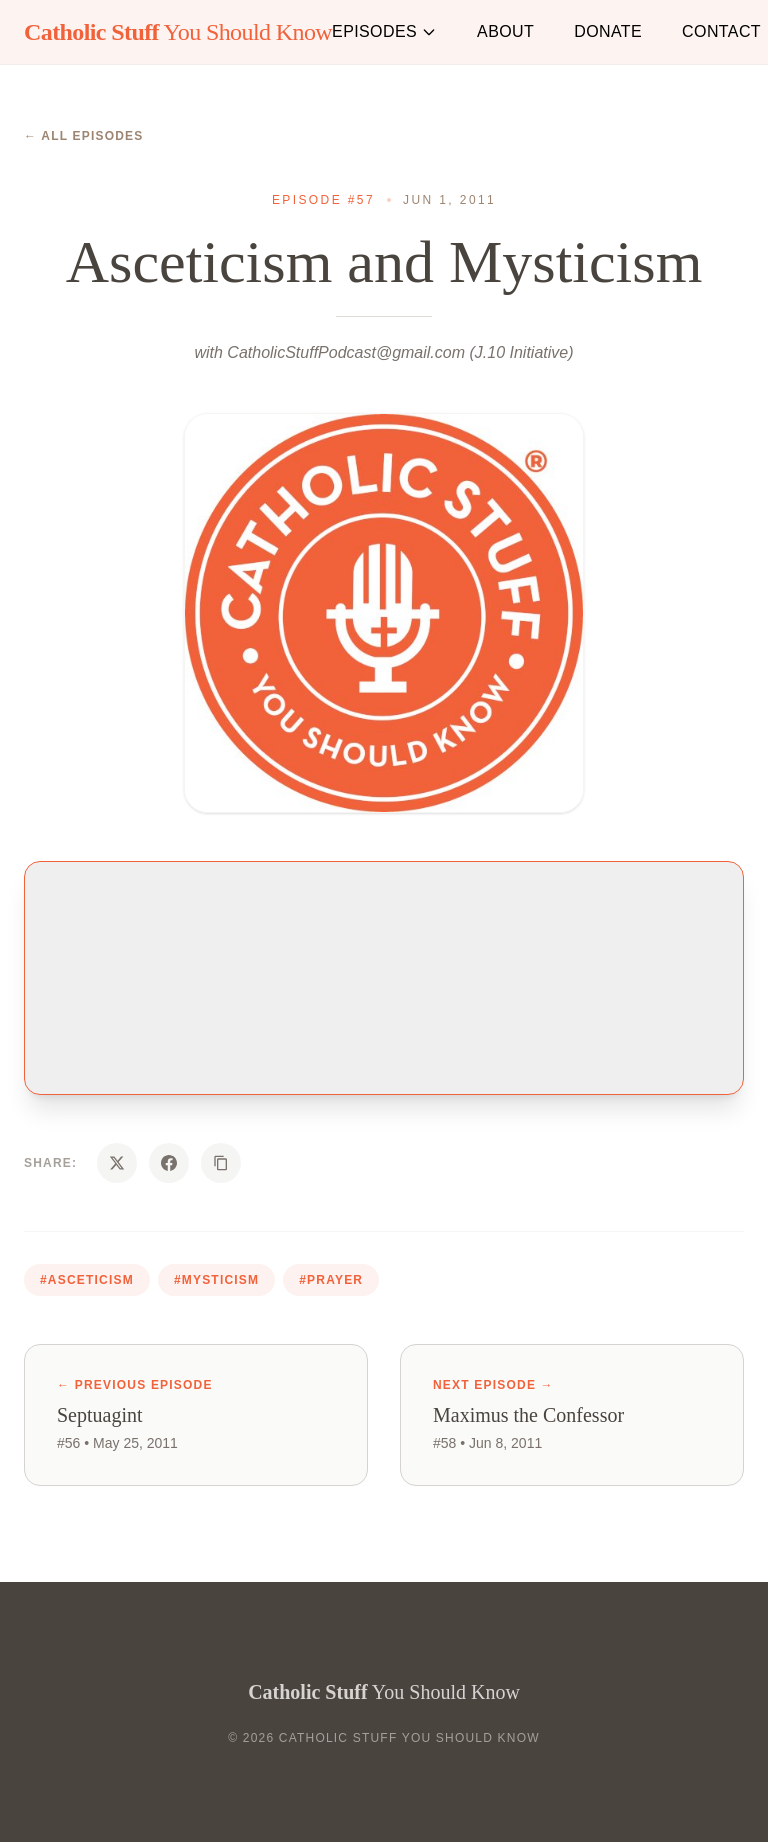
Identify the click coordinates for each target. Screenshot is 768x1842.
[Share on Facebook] (169, 1163)
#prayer (331, 1280)
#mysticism (216, 1280)
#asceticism (87, 1280)
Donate (608, 31)
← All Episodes (84, 136)
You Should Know (178, 32)
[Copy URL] (221, 1163)
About (505, 31)
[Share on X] (117, 1163)
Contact (721, 31)
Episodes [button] (384, 31)
